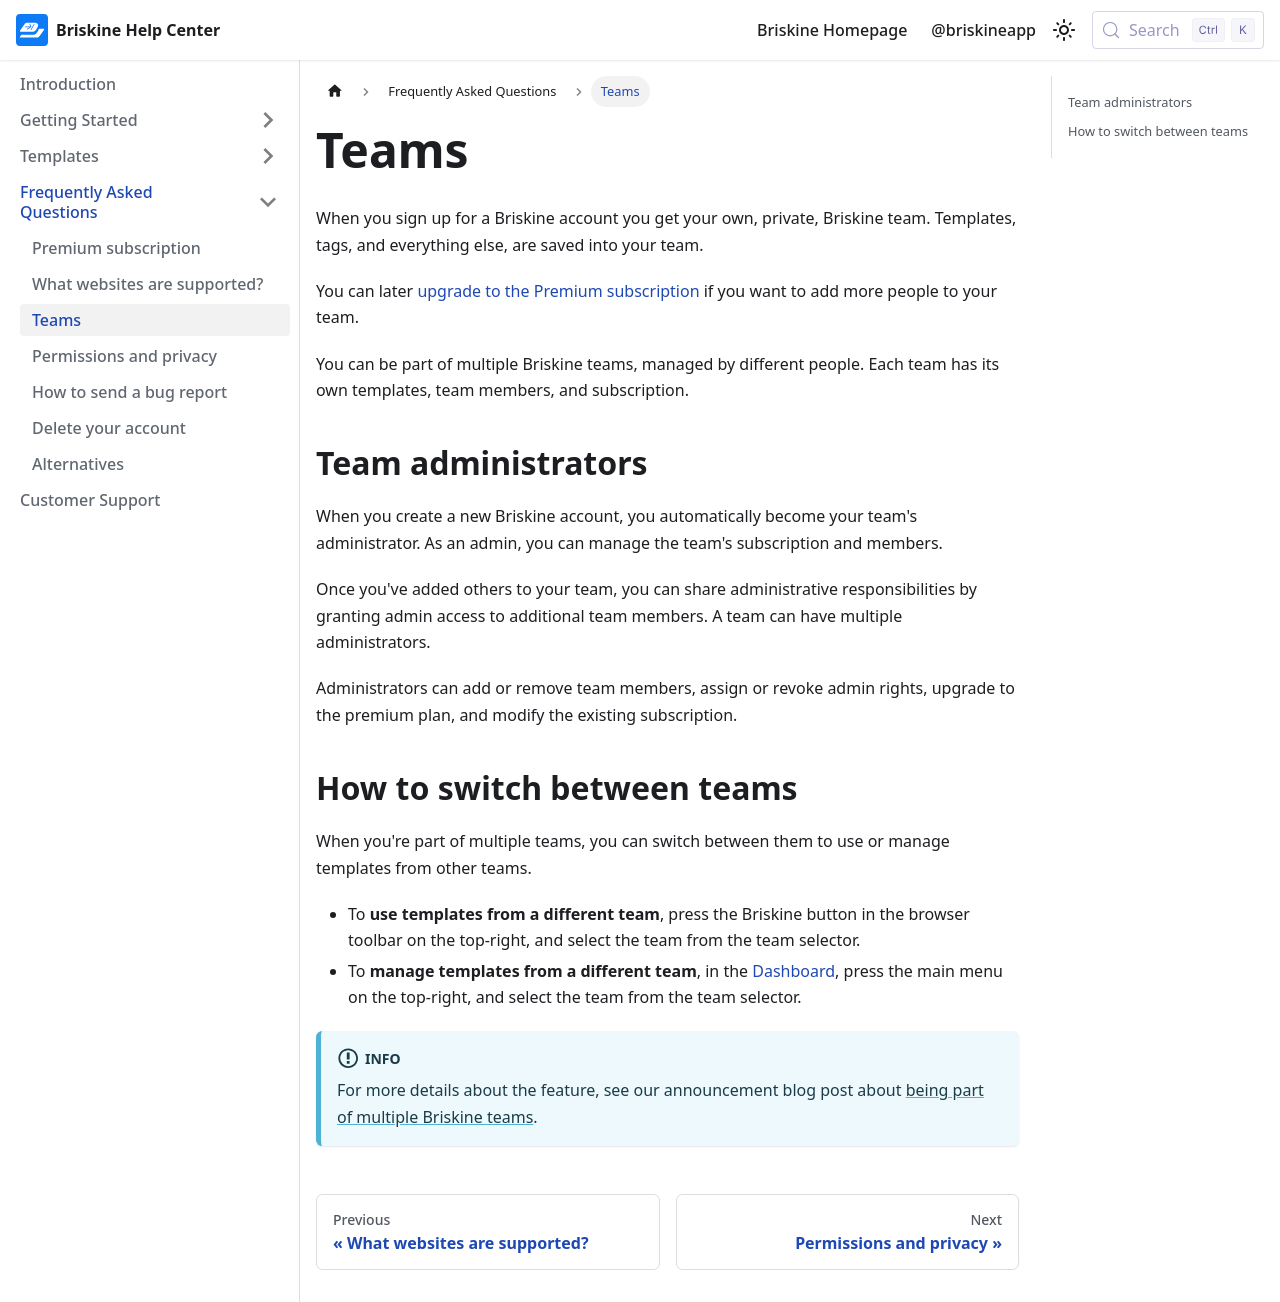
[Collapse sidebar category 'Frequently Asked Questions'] (268, 202)
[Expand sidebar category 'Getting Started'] (268, 120)
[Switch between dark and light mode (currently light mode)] (1064, 30)
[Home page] (335, 91)
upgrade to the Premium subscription (558, 291)
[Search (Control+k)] (1178, 30)
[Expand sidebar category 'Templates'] (268, 156)
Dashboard (793, 971)
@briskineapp (983, 30)
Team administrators (1130, 102)
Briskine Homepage (832, 30)
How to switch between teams (1158, 131)
